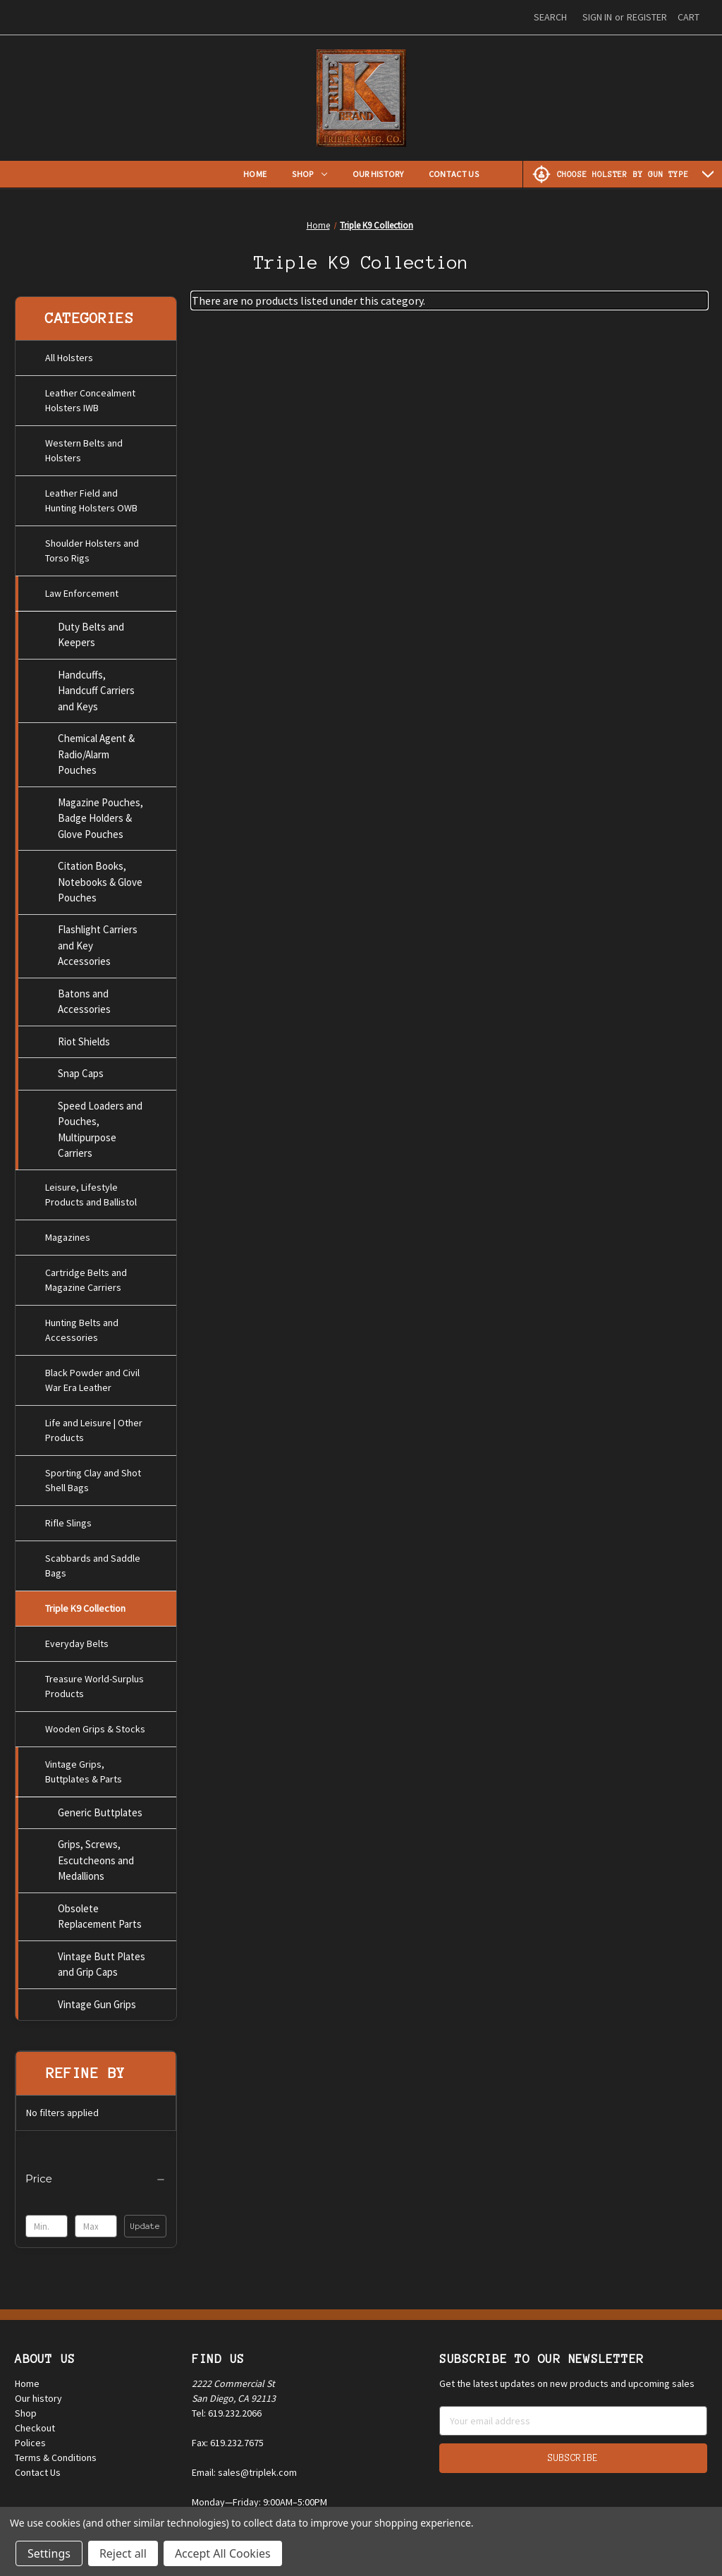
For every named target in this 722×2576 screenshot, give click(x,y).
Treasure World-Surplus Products (94, 1682)
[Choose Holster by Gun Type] (622, 174)
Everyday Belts (77, 1639)
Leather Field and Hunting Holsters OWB (91, 496)
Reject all (123, 2553)
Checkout (35, 2421)
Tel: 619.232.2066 (227, 2406)
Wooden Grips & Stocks (95, 1724)
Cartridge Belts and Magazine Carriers (86, 1275)
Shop (309, 174)
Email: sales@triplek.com (244, 2466)
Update (145, 2221)
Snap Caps (81, 1069)
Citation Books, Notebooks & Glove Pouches (100, 877)
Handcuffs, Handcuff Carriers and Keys (96, 685)
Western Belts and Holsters (84, 446)
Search (550, 17)
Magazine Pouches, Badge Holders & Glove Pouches (100, 813)
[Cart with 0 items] (688, 17)
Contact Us (454, 174)
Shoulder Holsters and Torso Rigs (92, 546)
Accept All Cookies (223, 2553)
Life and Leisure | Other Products (93, 1426)
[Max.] (96, 2222)
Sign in (597, 17)
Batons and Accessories (84, 997)
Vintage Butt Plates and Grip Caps (101, 1960)
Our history (38, 2392)
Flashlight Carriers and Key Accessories (97, 941)
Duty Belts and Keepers (91, 630)
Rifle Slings (68, 1518)
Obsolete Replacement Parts (100, 1912)
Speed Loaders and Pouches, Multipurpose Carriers (100, 1125)
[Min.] (46, 2222)
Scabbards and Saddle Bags (92, 1561)
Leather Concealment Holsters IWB (90, 396)
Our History (378, 174)
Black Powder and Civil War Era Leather (92, 1376)
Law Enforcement (81, 589)
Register (647, 17)
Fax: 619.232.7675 (228, 2436)
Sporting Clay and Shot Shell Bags (93, 1476)
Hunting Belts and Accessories (81, 1325)
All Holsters (69, 353)
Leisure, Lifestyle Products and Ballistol (91, 1190)
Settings (49, 2553)
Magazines (67, 1233)
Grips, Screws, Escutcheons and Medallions (96, 1855)
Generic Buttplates (100, 1808)
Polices (30, 2436)
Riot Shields (84, 1037)
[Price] (96, 2174)
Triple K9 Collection (85, 1604)
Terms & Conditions (56, 2451)
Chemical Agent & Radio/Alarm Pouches (96, 749)
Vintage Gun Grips (97, 2000)
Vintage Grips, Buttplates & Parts (83, 1767)
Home (255, 174)
